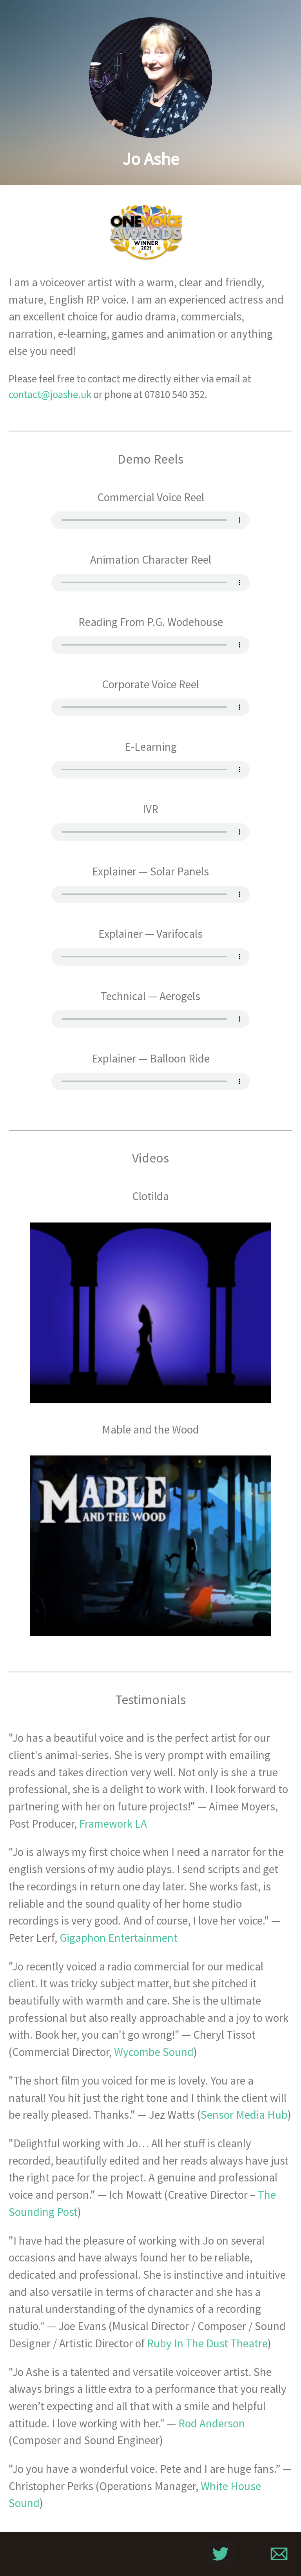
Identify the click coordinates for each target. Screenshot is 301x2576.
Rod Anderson (211, 2423)
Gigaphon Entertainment (119, 1937)
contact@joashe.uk (50, 394)
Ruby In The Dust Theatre (207, 2343)
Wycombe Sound (154, 2052)
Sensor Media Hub (244, 2114)
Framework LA (113, 1823)
